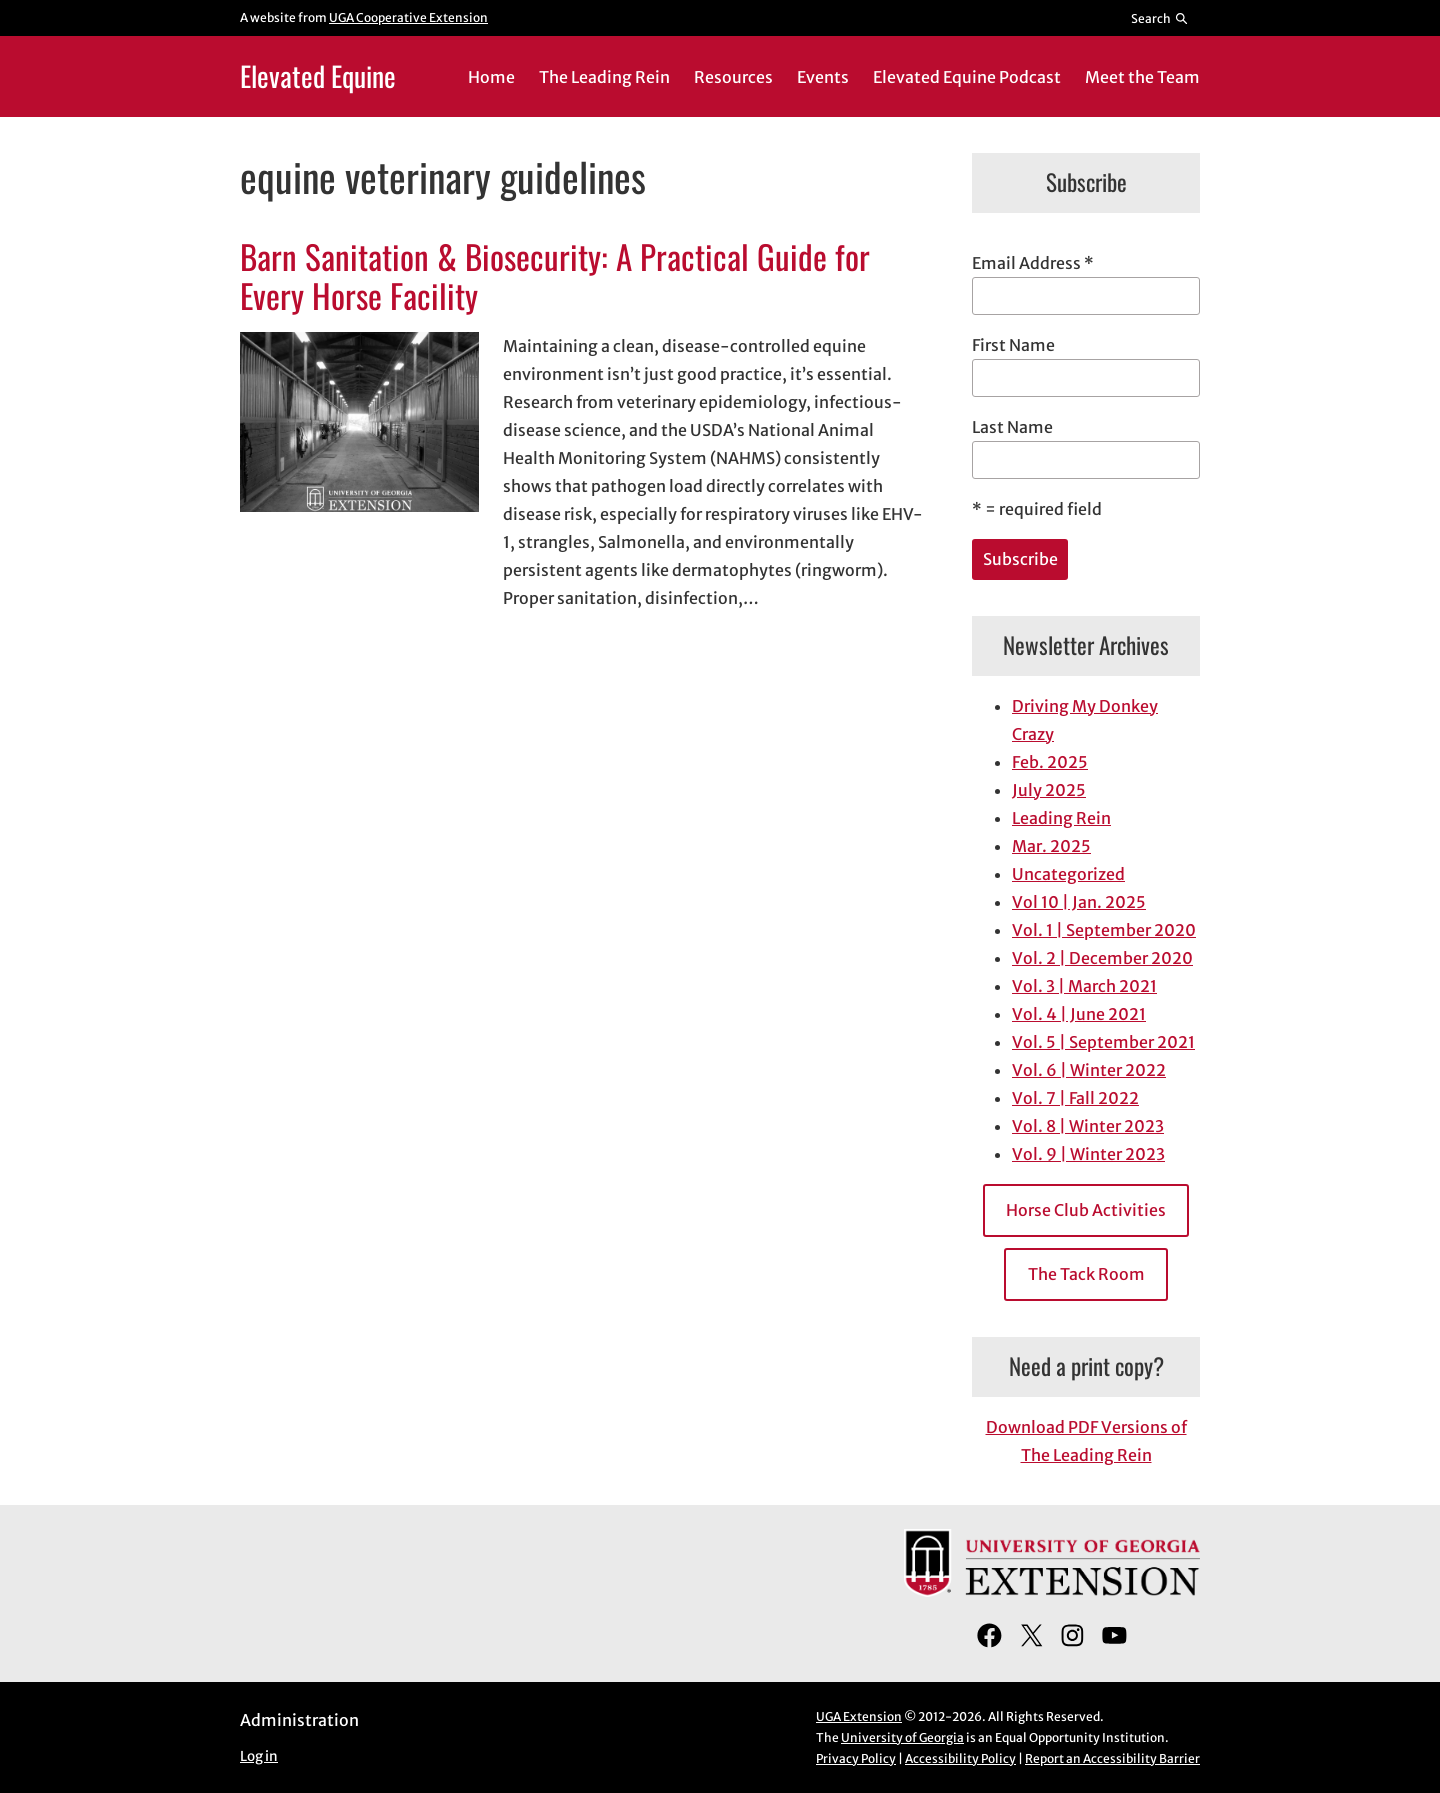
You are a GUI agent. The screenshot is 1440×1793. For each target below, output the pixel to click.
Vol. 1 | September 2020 (1104, 930)
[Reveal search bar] (1160, 18)
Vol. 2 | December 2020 (1102, 958)
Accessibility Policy (960, 1758)
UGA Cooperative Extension (408, 17)
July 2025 (1049, 790)
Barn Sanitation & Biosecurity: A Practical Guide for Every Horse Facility (555, 277)
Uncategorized (1068, 874)
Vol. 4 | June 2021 (1079, 1014)
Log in (259, 1756)
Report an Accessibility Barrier (1112, 1758)
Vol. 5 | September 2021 (1103, 1042)
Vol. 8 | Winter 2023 (1088, 1126)
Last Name (1012, 427)
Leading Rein (1061, 818)
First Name (1013, 345)
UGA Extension (859, 1716)
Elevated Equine (318, 75)
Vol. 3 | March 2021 (1084, 986)
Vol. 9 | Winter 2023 (1088, 1154)
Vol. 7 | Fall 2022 (1075, 1098)
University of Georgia (902, 1737)
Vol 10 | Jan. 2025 (1079, 902)
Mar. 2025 (1051, 846)
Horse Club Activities (1086, 1210)
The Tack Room (1086, 1274)
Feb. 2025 (1050, 762)
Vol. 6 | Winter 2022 (1089, 1070)
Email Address (1033, 263)
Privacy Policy (856, 1758)
